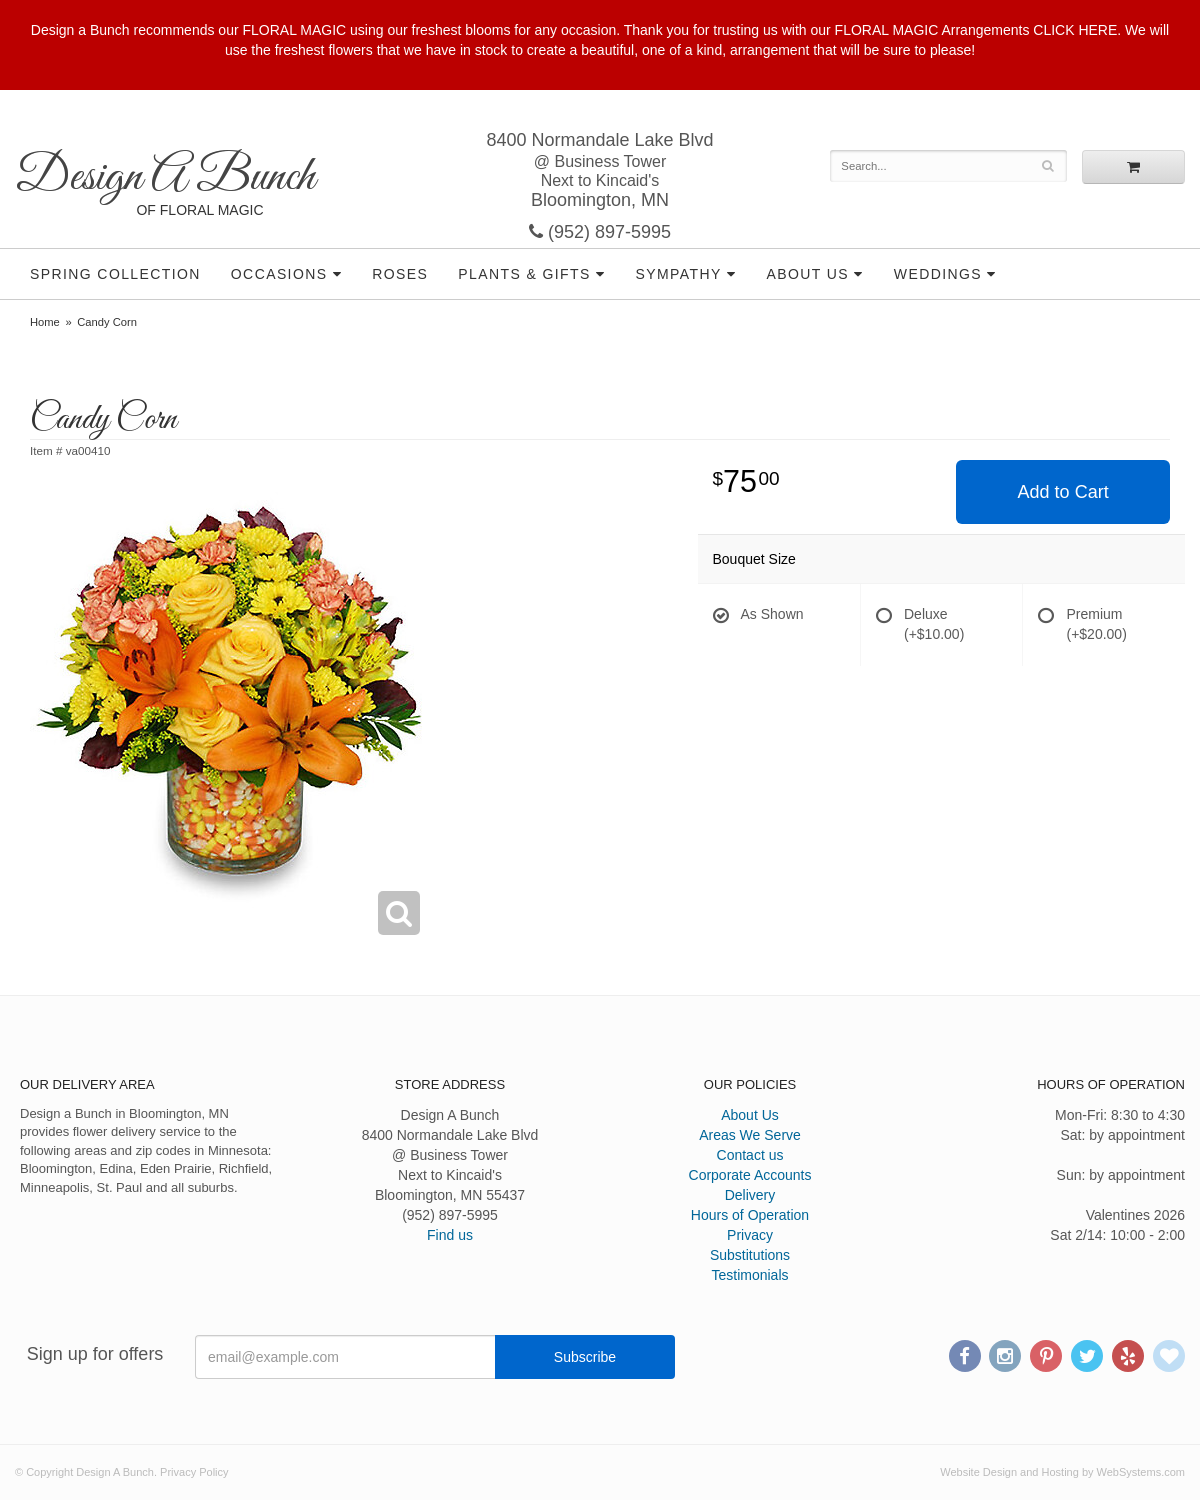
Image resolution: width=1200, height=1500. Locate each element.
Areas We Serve (750, 1135)
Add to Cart (1063, 492)
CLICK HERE (1075, 30)
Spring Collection (115, 274)
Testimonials (749, 1275)
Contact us (750, 1155)
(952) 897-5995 (600, 232)
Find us (450, 1235)
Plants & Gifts (524, 274)
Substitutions (750, 1255)
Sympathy (679, 274)
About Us (807, 274)
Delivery (750, 1195)
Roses (400, 274)
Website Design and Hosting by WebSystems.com (1062, 1472)
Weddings (938, 274)
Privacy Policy (194, 1472)
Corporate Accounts (750, 1175)
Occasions (279, 274)
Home (45, 322)
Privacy (750, 1235)
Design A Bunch (165, 177)
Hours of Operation (750, 1215)
